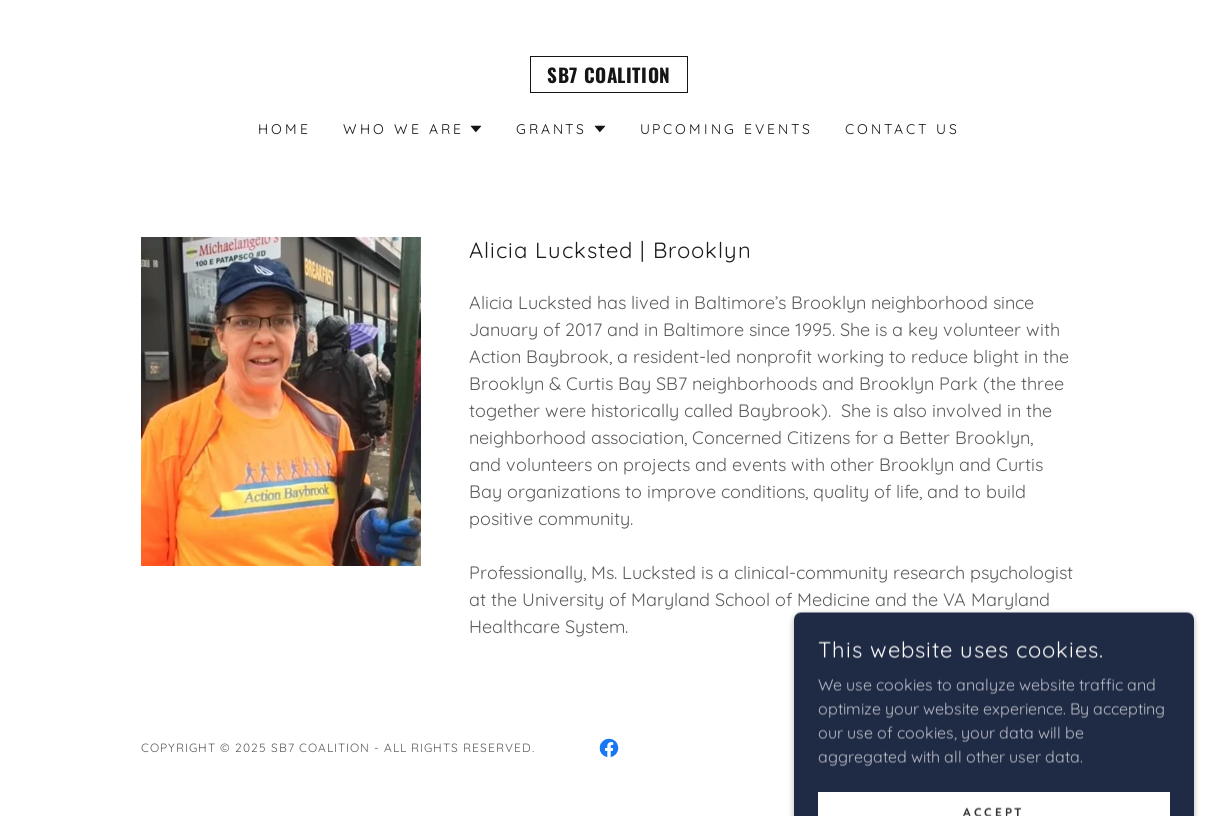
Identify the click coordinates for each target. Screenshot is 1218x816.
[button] (413, 129)
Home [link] (284, 129)
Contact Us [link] (902, 129)
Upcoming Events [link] (727, 129)
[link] (609, 77)
